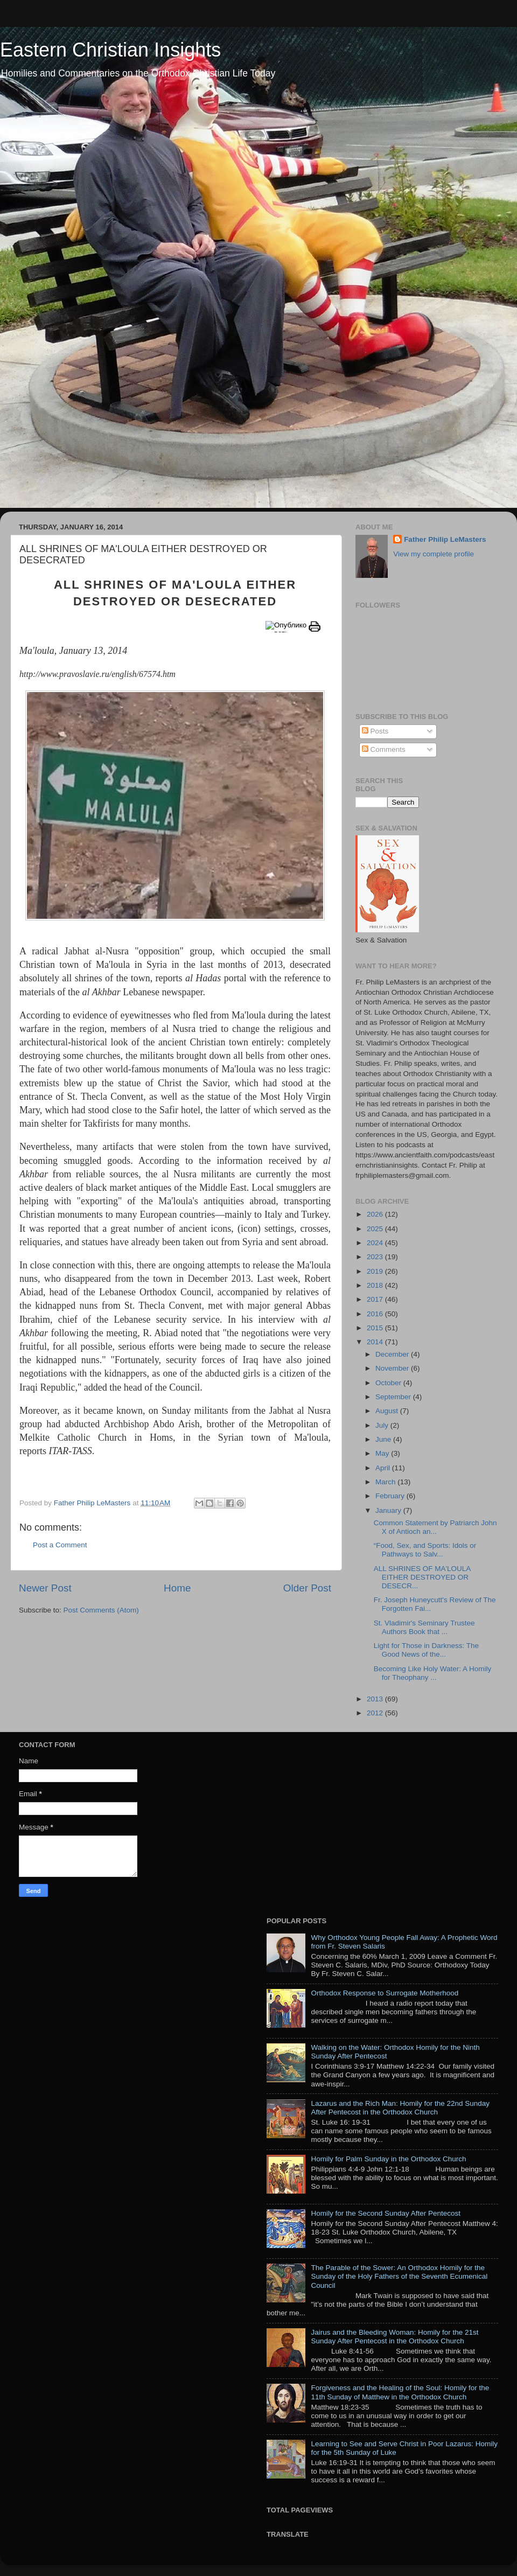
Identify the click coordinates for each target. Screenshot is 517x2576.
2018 (376, 1285)
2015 (376, 1328)
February (391, 1496)
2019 (376, 1271)
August (387, 1411)
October (389, 1383)
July (382, 1425)
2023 (376, 1257)
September (394, 1397)
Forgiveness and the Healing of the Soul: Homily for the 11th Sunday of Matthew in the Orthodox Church (400, 2392)
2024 (376, 1243)
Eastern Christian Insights (110, 50)
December (393, 1354)
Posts (375, 731)
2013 (376, 1699)
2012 (376, 1713)
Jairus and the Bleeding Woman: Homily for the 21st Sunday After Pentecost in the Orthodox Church (394, 2336)
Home (177, 1588)
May (383, 1453)
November (393, 1368)
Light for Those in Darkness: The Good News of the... (426, 1650)
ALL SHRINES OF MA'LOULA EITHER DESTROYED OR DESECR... (422, 1577)
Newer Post (45, 1588)
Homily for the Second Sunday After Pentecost (385, 2213)
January (389, 1510)
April (383, 1468)
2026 (376, 1214)
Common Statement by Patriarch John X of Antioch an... (435, 1527)
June (384, 1439)
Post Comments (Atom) (101, 1610)
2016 (376, 1314)
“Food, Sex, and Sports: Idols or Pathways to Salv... (425, 1549)
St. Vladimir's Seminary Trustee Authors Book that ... (424, 1627)
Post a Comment (60, 1545)
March (386, 1482)
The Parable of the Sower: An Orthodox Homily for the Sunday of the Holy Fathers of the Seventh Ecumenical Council (399, 2276)
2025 (376, 1229)
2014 (376, 1342)
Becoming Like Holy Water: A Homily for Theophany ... (433, 1673)
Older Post (307, 1588)
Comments (384, 749)
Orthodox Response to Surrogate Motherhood (384, 1993)
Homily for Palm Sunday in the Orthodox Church (388, 2159)
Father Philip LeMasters (445, 539)
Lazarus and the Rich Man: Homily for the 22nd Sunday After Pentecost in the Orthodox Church (400, 2107)
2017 (376, 1299)
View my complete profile (433, 554)
